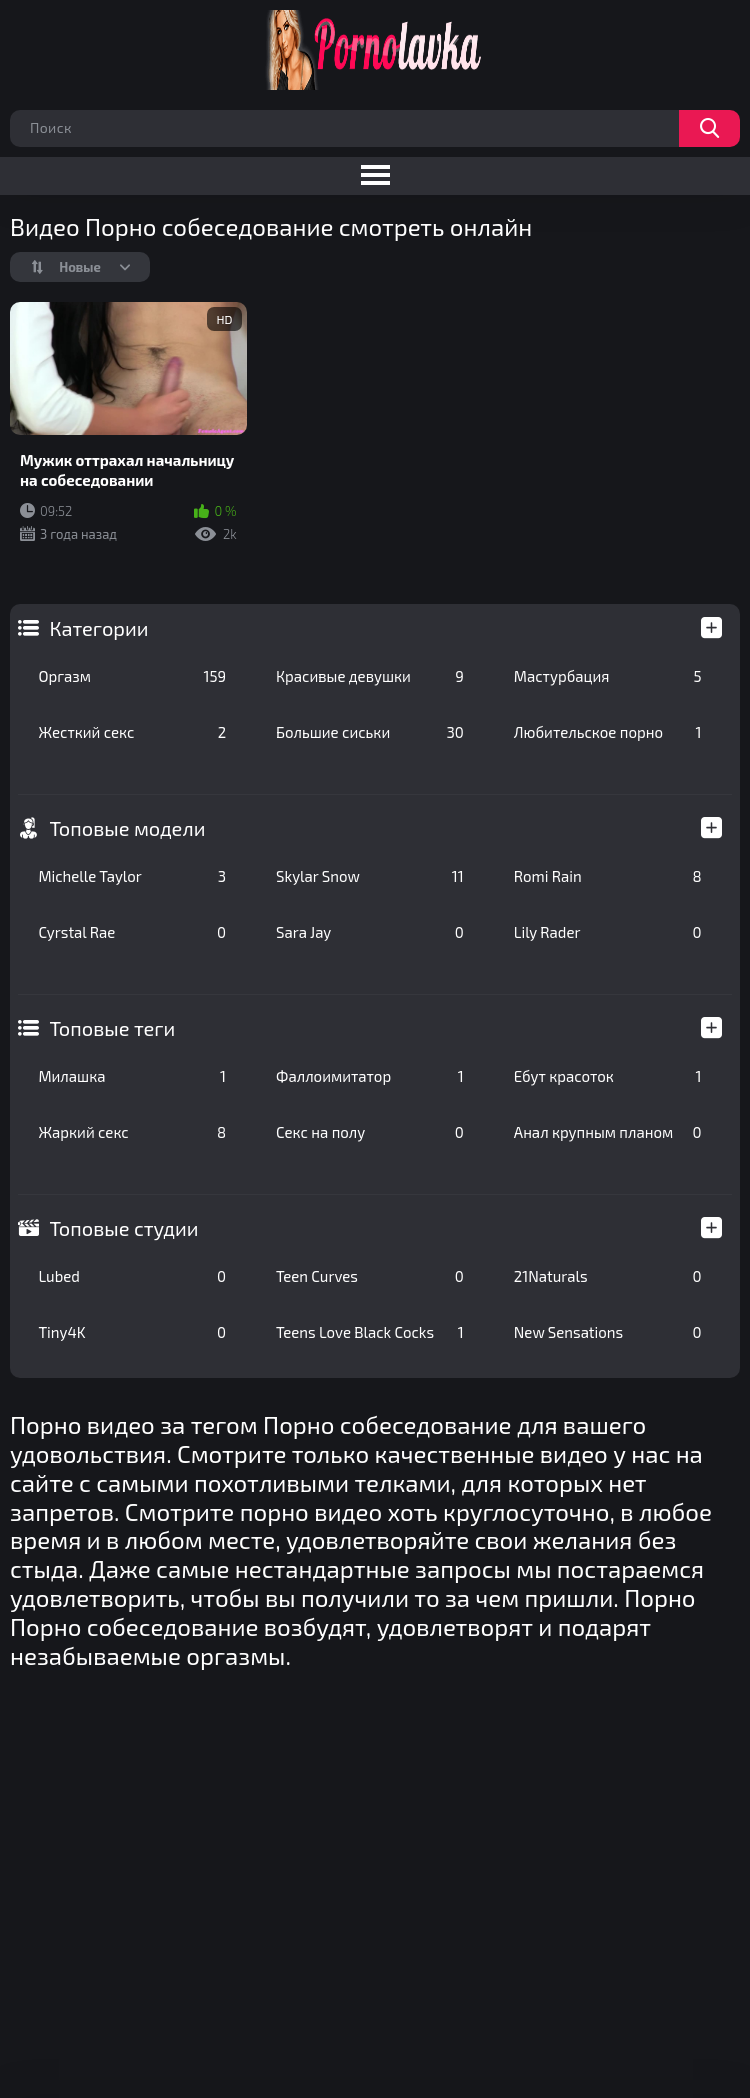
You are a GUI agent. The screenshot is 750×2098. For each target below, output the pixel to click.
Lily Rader (608, 932)
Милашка (132, 1076)
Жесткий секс (132, 732)
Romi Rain (608, 876)
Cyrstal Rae (132, 932)
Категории (98, 628)
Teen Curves (370, 1276)
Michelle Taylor (132, 876)
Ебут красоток (608, 1076)
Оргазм (132, 676)
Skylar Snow (370, 876)
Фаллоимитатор (370, 1076)
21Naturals (608, 1276)
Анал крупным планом (608, 1132)
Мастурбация (608, 676)
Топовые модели (127, 828)
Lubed (132, 1276)
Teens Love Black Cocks (370, 1332)
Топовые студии (123, 1228)
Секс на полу (370, 1132)
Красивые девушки (370, 676)
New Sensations (608, 1332)
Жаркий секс (132, 1132)
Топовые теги (112, 1028)
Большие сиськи (370, 732)
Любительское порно (608, 732)
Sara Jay (370, 932)
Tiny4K (132, 1332)
